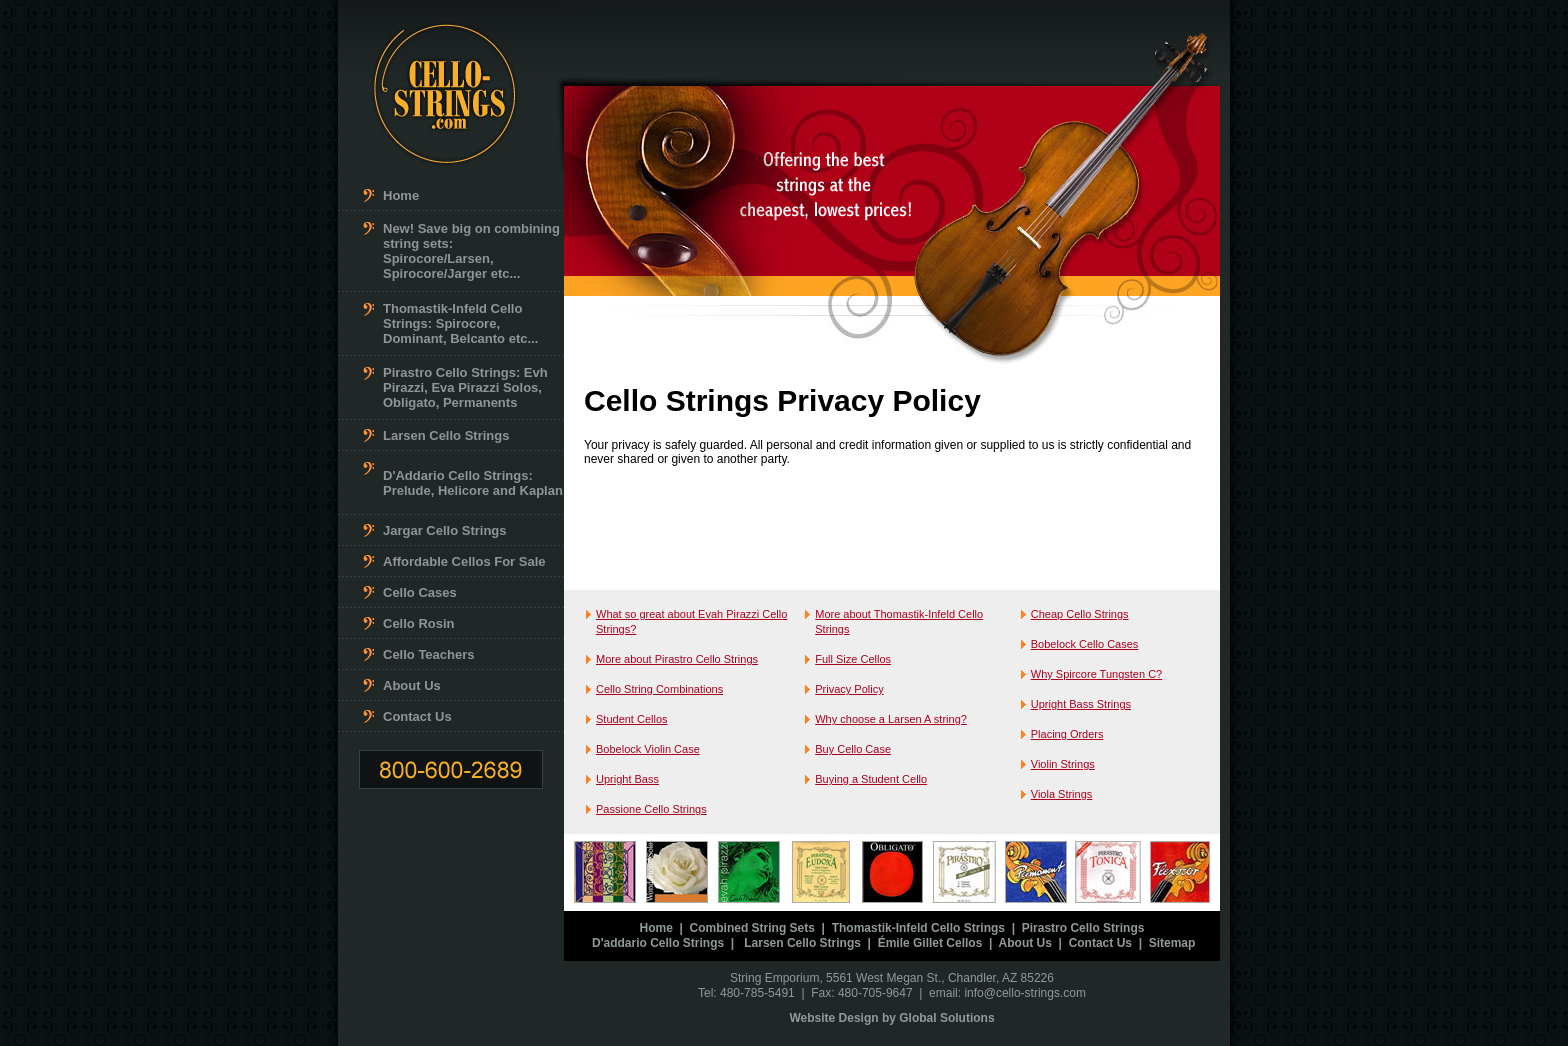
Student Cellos (632, 719)
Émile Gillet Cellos (930, 943)
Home (401, 195)
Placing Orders (1067, 734)
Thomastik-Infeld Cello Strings (918, 928)
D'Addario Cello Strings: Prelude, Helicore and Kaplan (473, 483)
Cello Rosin (419, 623)
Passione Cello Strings (651, 809)
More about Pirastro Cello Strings (677, 659)
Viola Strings (1062, 794)
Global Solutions (946, 1018)
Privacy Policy (849, 689)
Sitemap (1172, 943)
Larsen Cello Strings (446, 435)
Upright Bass (627, 779)
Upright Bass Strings (1081, 704)
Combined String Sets (752, 928)
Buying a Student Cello (871, 779)
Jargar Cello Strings (445, 530)
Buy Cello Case (853, 749)
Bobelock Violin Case (648, 749)
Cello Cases (420, 592)
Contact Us (417, 716)
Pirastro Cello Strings (1083, 928)
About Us (412, 685)
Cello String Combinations (659, 689)
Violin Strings (1063, 764)
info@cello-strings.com (1025, 993)
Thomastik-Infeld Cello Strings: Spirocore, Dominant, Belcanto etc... (460, 323)
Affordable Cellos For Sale (464, 561)
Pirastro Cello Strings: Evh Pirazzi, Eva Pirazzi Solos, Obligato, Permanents (465, 387)
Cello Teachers (429, 654)
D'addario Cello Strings (658, 943)
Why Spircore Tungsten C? (1096, 674)
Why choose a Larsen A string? (891, 719)
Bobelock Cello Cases (1085, 644)
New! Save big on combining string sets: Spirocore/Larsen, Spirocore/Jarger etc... (471, 251)
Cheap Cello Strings (1080, 614)
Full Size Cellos (853, 659)
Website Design (833, 1018)
